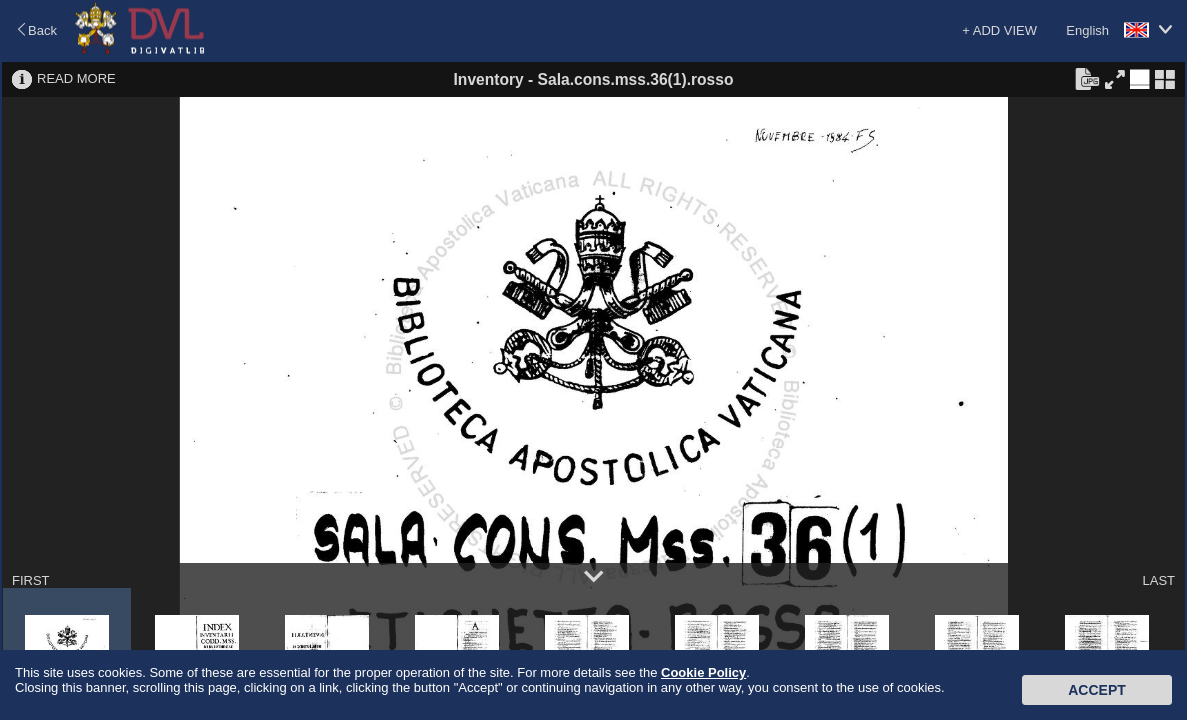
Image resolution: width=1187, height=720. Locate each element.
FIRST (31, 580)
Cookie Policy (703, 672)
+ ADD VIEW (999, 30)
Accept (1097, 690)
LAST (1158, 580)
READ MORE (76, 78)
